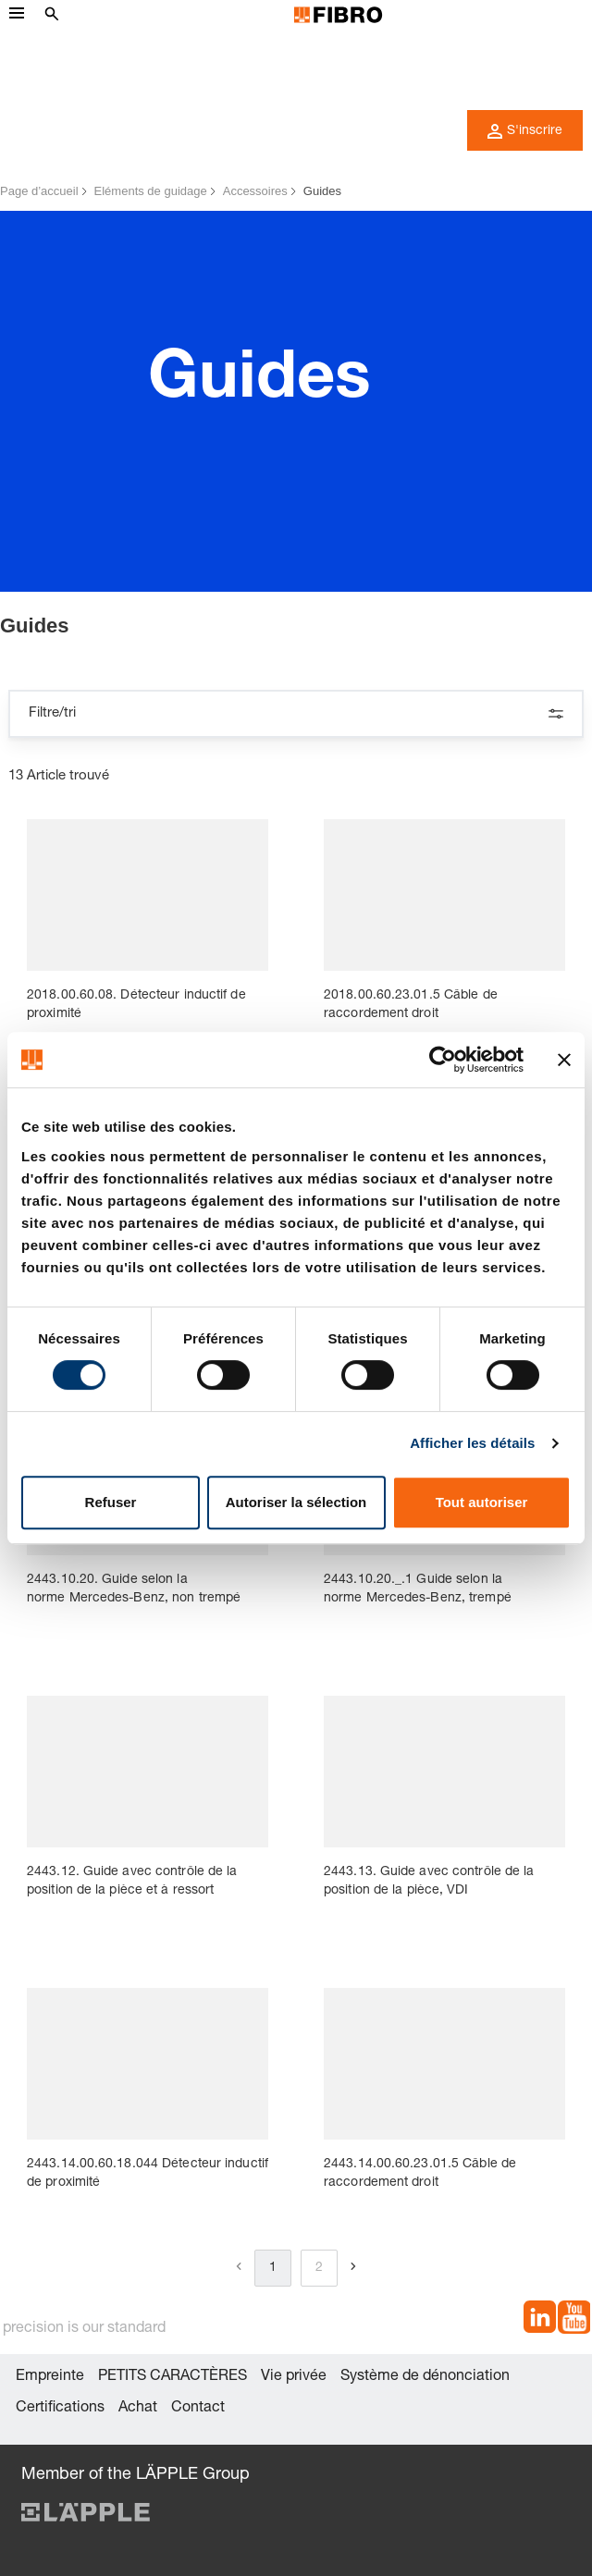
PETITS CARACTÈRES (172, 2377)
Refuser (111, 1502)
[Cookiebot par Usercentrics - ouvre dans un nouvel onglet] (443, 1059)
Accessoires (255, 191)
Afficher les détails (472, 1443)
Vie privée (294, 2377)
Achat (137, 2408)
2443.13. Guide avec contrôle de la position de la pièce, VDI (429, 1881)
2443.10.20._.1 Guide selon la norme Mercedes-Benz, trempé (418, 1589)
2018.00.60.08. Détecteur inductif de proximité (136, 1005)
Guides (322, 191)
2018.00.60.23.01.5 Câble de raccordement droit (411, 1005)
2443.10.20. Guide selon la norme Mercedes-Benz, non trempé (133, 1589)
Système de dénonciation (425, 2377)
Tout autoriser (482, 1502)
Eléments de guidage (150, 191)
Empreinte (50, 2377)
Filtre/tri (296, 713)
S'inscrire (524, 131)
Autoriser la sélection (296, 1502)
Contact (198, 2408)
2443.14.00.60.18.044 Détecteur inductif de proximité (147, 2174)
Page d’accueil (39, 191)
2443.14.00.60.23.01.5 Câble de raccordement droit (420, 2174)
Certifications (60, 2408)
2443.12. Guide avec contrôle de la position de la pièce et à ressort (132, 1881)
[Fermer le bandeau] (564, 1059)
